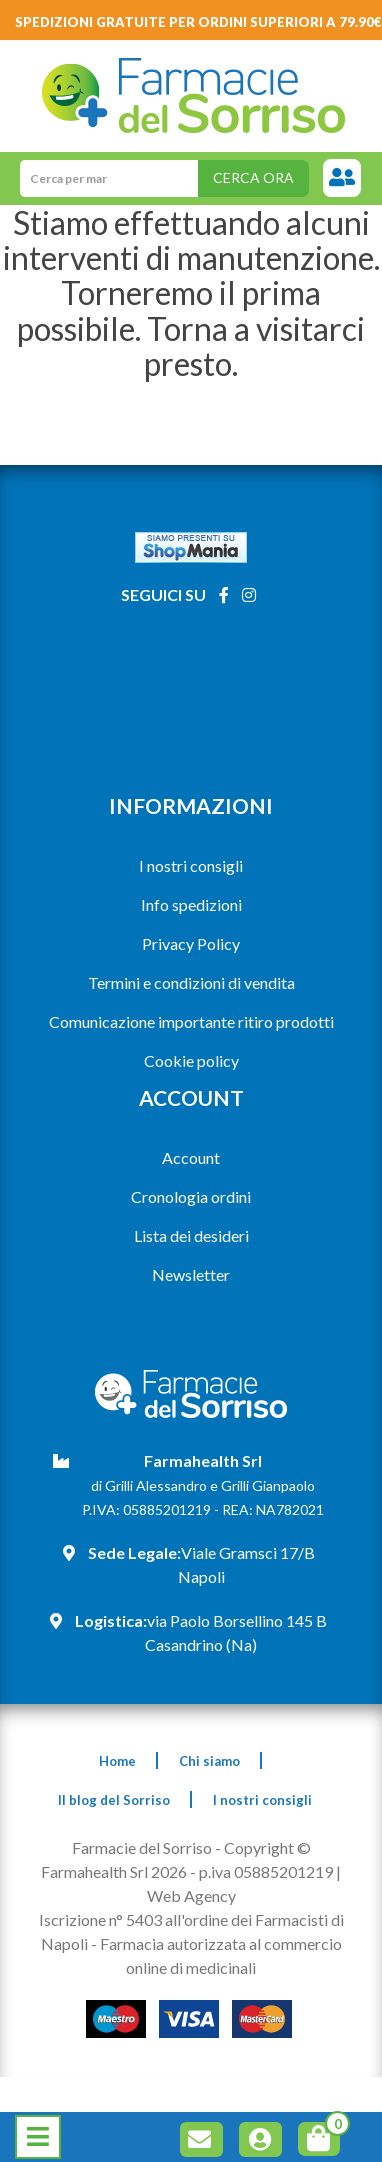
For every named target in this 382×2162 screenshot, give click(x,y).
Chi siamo (209, 1761)
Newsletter (191, 1274)
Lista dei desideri (191, 1235)
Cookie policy (191, 1060)
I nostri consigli (191, 865)
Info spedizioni (191, 904)
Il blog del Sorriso (114, 1800)
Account (191, 1157)
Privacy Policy (191, 943)
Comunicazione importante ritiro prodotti (191, 1021)
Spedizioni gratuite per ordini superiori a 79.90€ (198, 22)
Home (117, 1761)
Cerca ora (253, 177)
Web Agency (191, 1895)
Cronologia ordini (191, 1196)
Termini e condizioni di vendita (191, 982)
